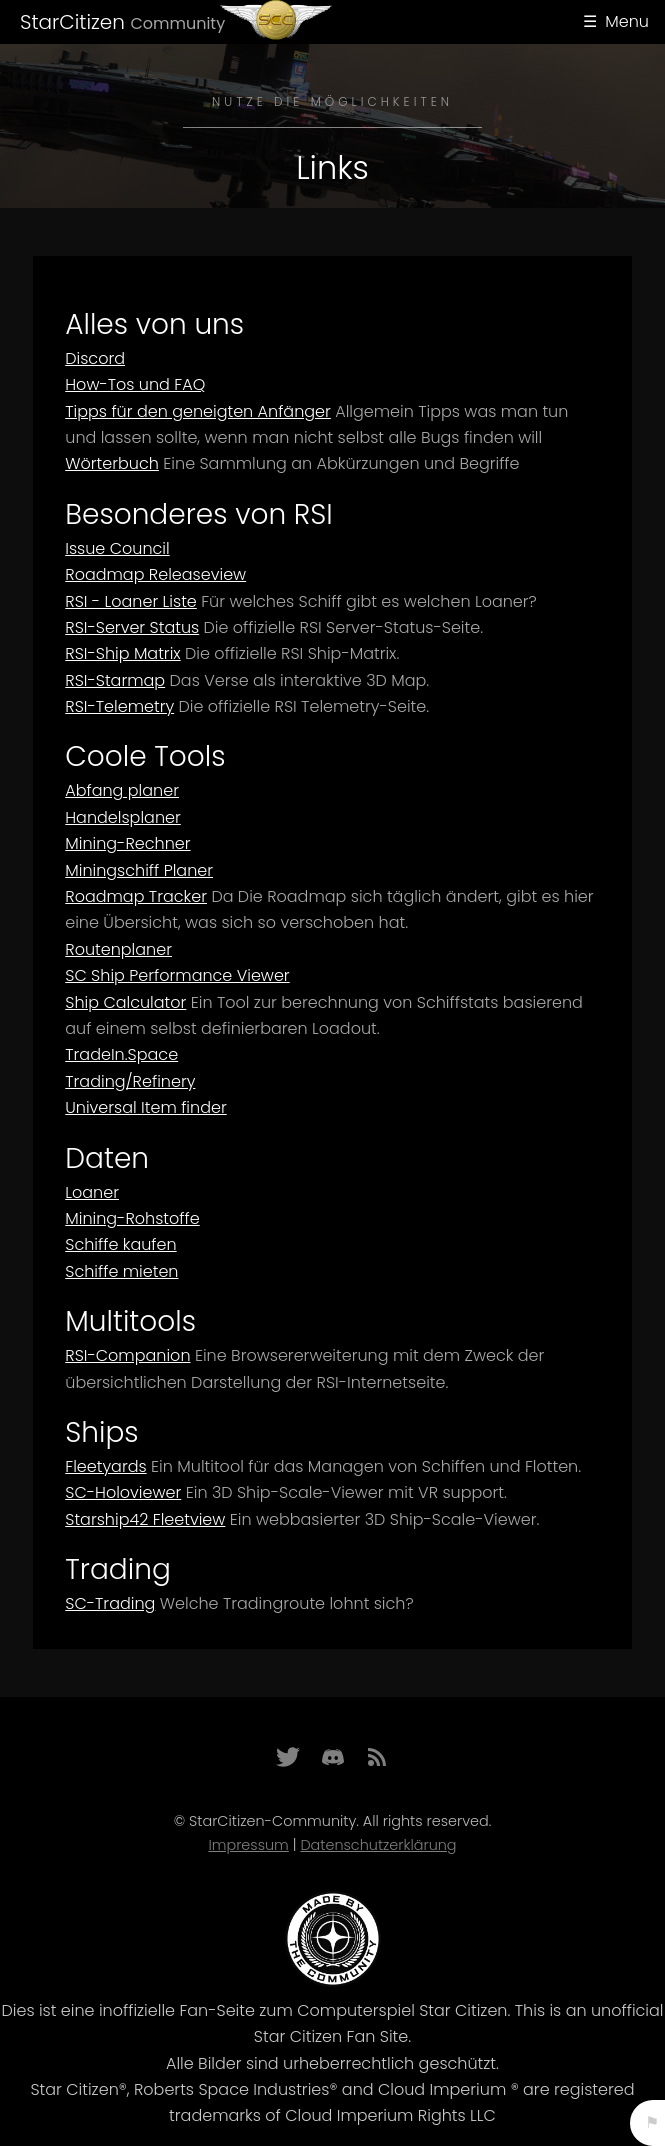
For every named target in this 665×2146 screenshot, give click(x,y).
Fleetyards (105, 1466)
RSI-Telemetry (119, 706)
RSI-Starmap (115, 680)
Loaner (92, 1192)
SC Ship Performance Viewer (177, 975)
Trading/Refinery (130, 1081)
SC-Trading (110, 1603)
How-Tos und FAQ (135, 384)
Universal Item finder (145, 1107)
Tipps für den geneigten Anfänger (198, 411)
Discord (95, 358)
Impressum (248, 1845)
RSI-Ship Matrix (122, 653)
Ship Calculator (125, 1002)
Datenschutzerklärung (378, 1845)
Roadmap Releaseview (155, 574)
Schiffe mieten (121, 1271)
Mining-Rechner (127, 843)
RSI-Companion (127, 1355)
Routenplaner (118, 949)
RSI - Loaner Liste (131, 601)
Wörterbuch (112, 463)
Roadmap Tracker (136, 896)
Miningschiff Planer (139, 870)
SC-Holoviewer (123, 1492)
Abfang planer (122, 790)
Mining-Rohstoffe (132, 1218)
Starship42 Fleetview (145, 1519)
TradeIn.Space (121, 1054)
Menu (627, 21)
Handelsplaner (123, 817)
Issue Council (117, 548)
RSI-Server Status (132, 627)
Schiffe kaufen (120, 1244)
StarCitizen (122, 22)
